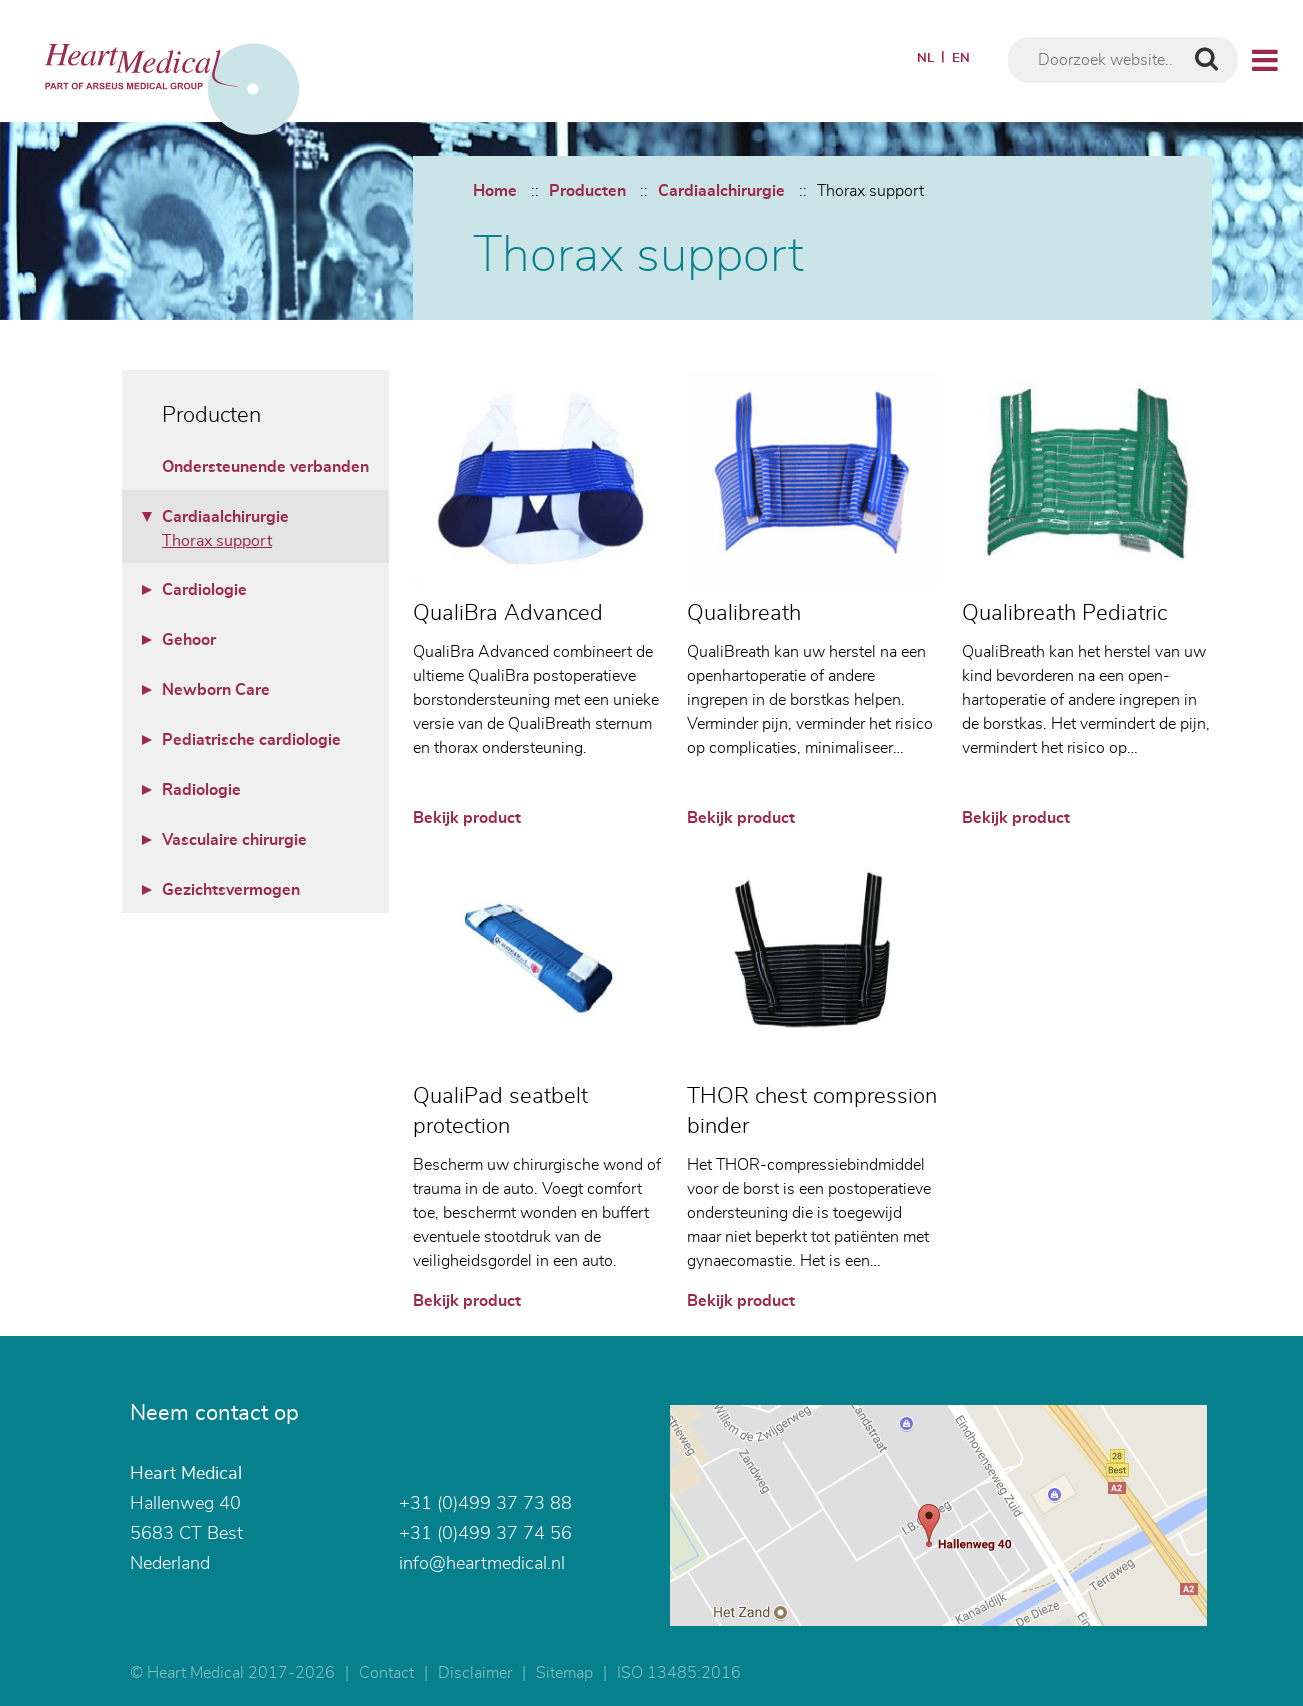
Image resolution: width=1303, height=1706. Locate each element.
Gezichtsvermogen (231, 890)
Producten (587, 191)
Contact (386, 1673)
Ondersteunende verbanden (265, 467)
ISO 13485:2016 (679, 1673)
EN (961, 58)
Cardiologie (204, 590)
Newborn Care (216, 690)
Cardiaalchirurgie (721, 191)
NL (925, 58)
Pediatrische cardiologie (251, 740)
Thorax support (870, 191)
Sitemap (564, 1673)
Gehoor (189, 640)
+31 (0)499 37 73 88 (485, 1504)
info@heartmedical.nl (482, 1564)
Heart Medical (186, 1474)
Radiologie (201, 790)
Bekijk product (467, 818)
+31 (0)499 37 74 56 (485, 1534)
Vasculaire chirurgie (234, 840)
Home (495, 191)
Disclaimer (475, 1673)
